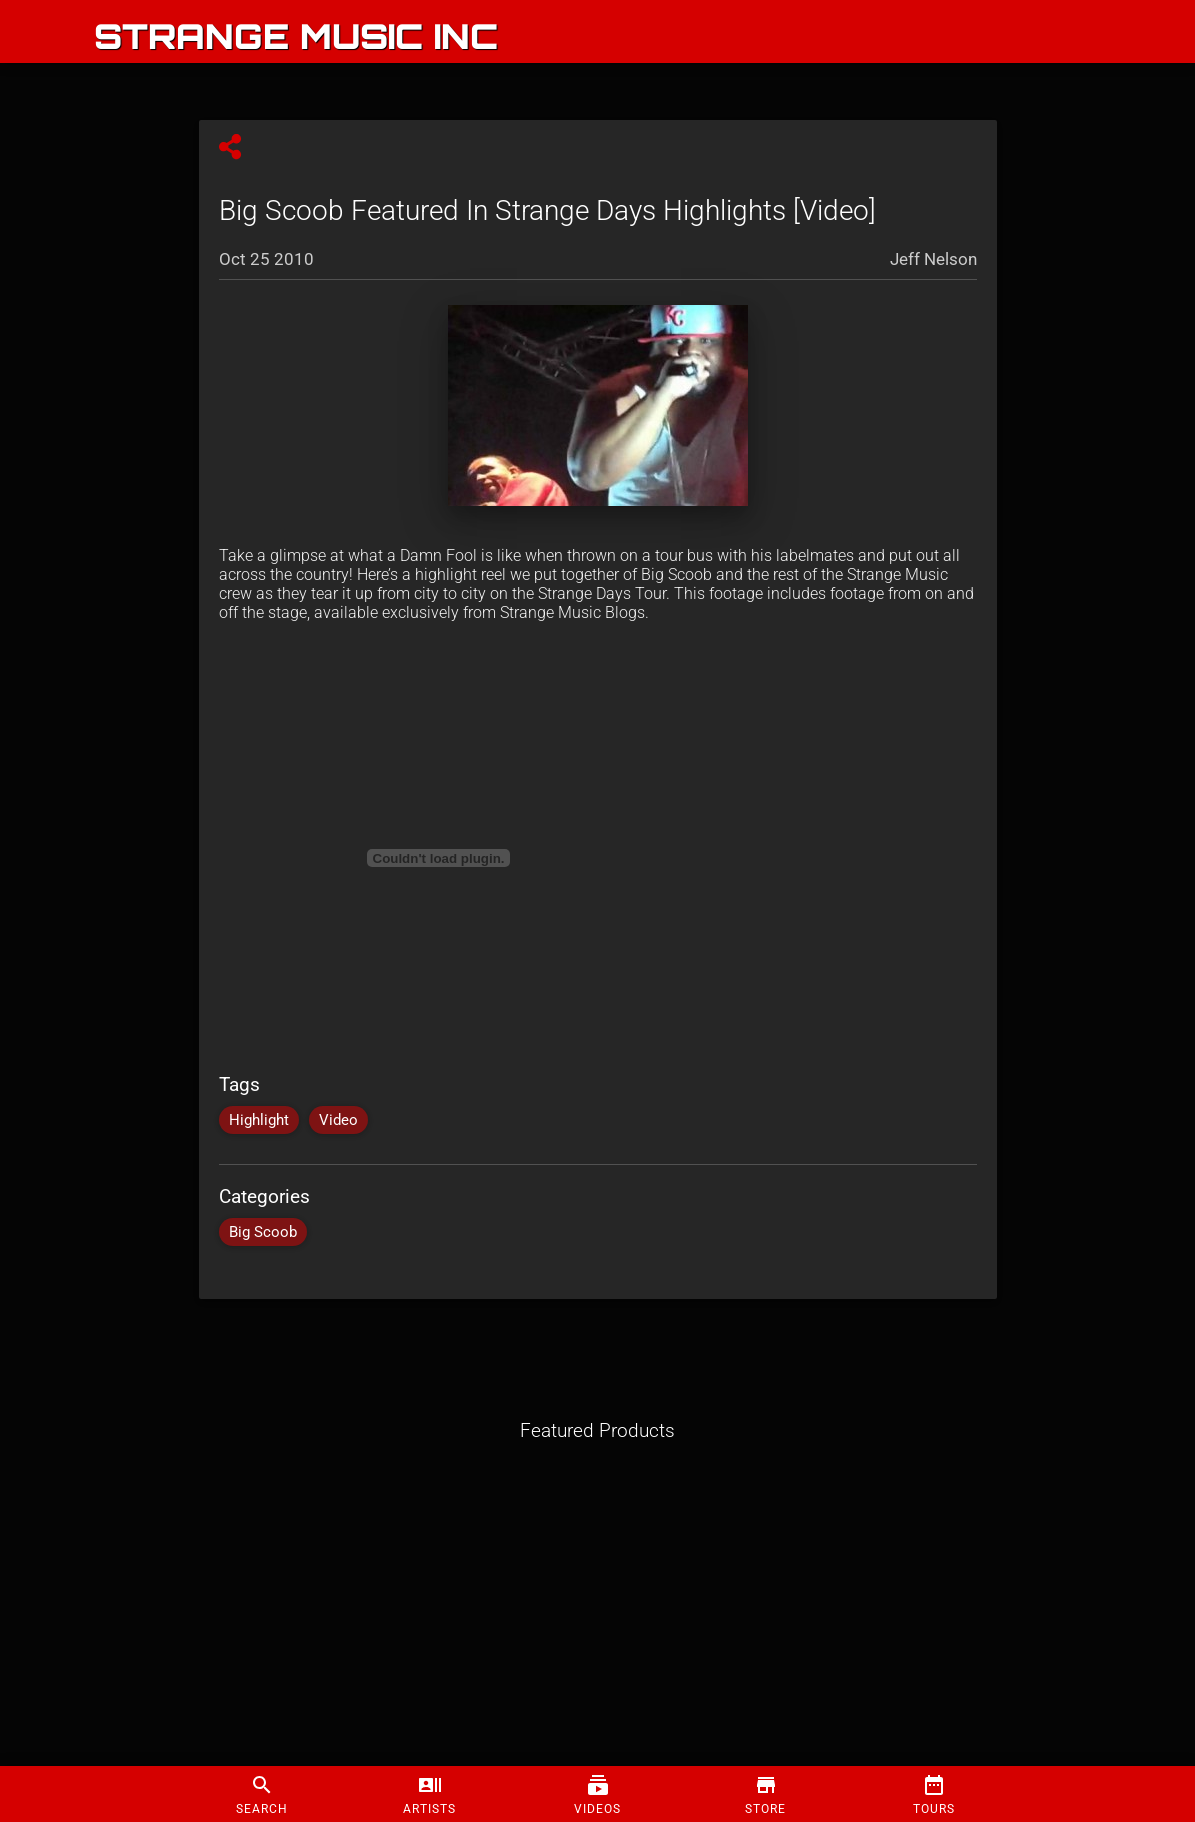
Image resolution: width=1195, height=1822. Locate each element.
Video (338, 1120)
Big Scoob (263, 1232)
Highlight (259, 1120)
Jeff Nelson (933, 259)
